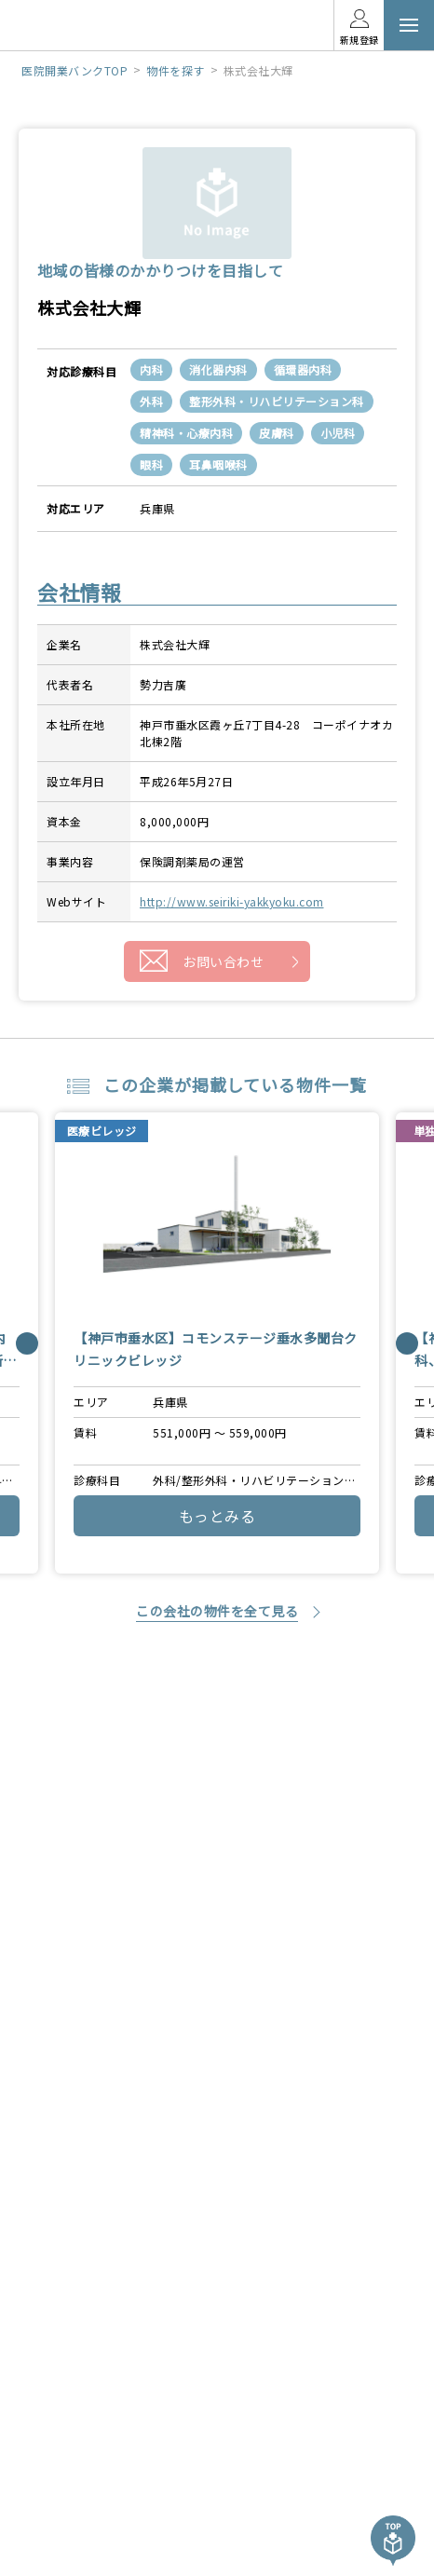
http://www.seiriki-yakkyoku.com (232, 901)
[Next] (407, 1343)
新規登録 (359, 40)
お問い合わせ (223, 961)
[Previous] (27, 1343)
